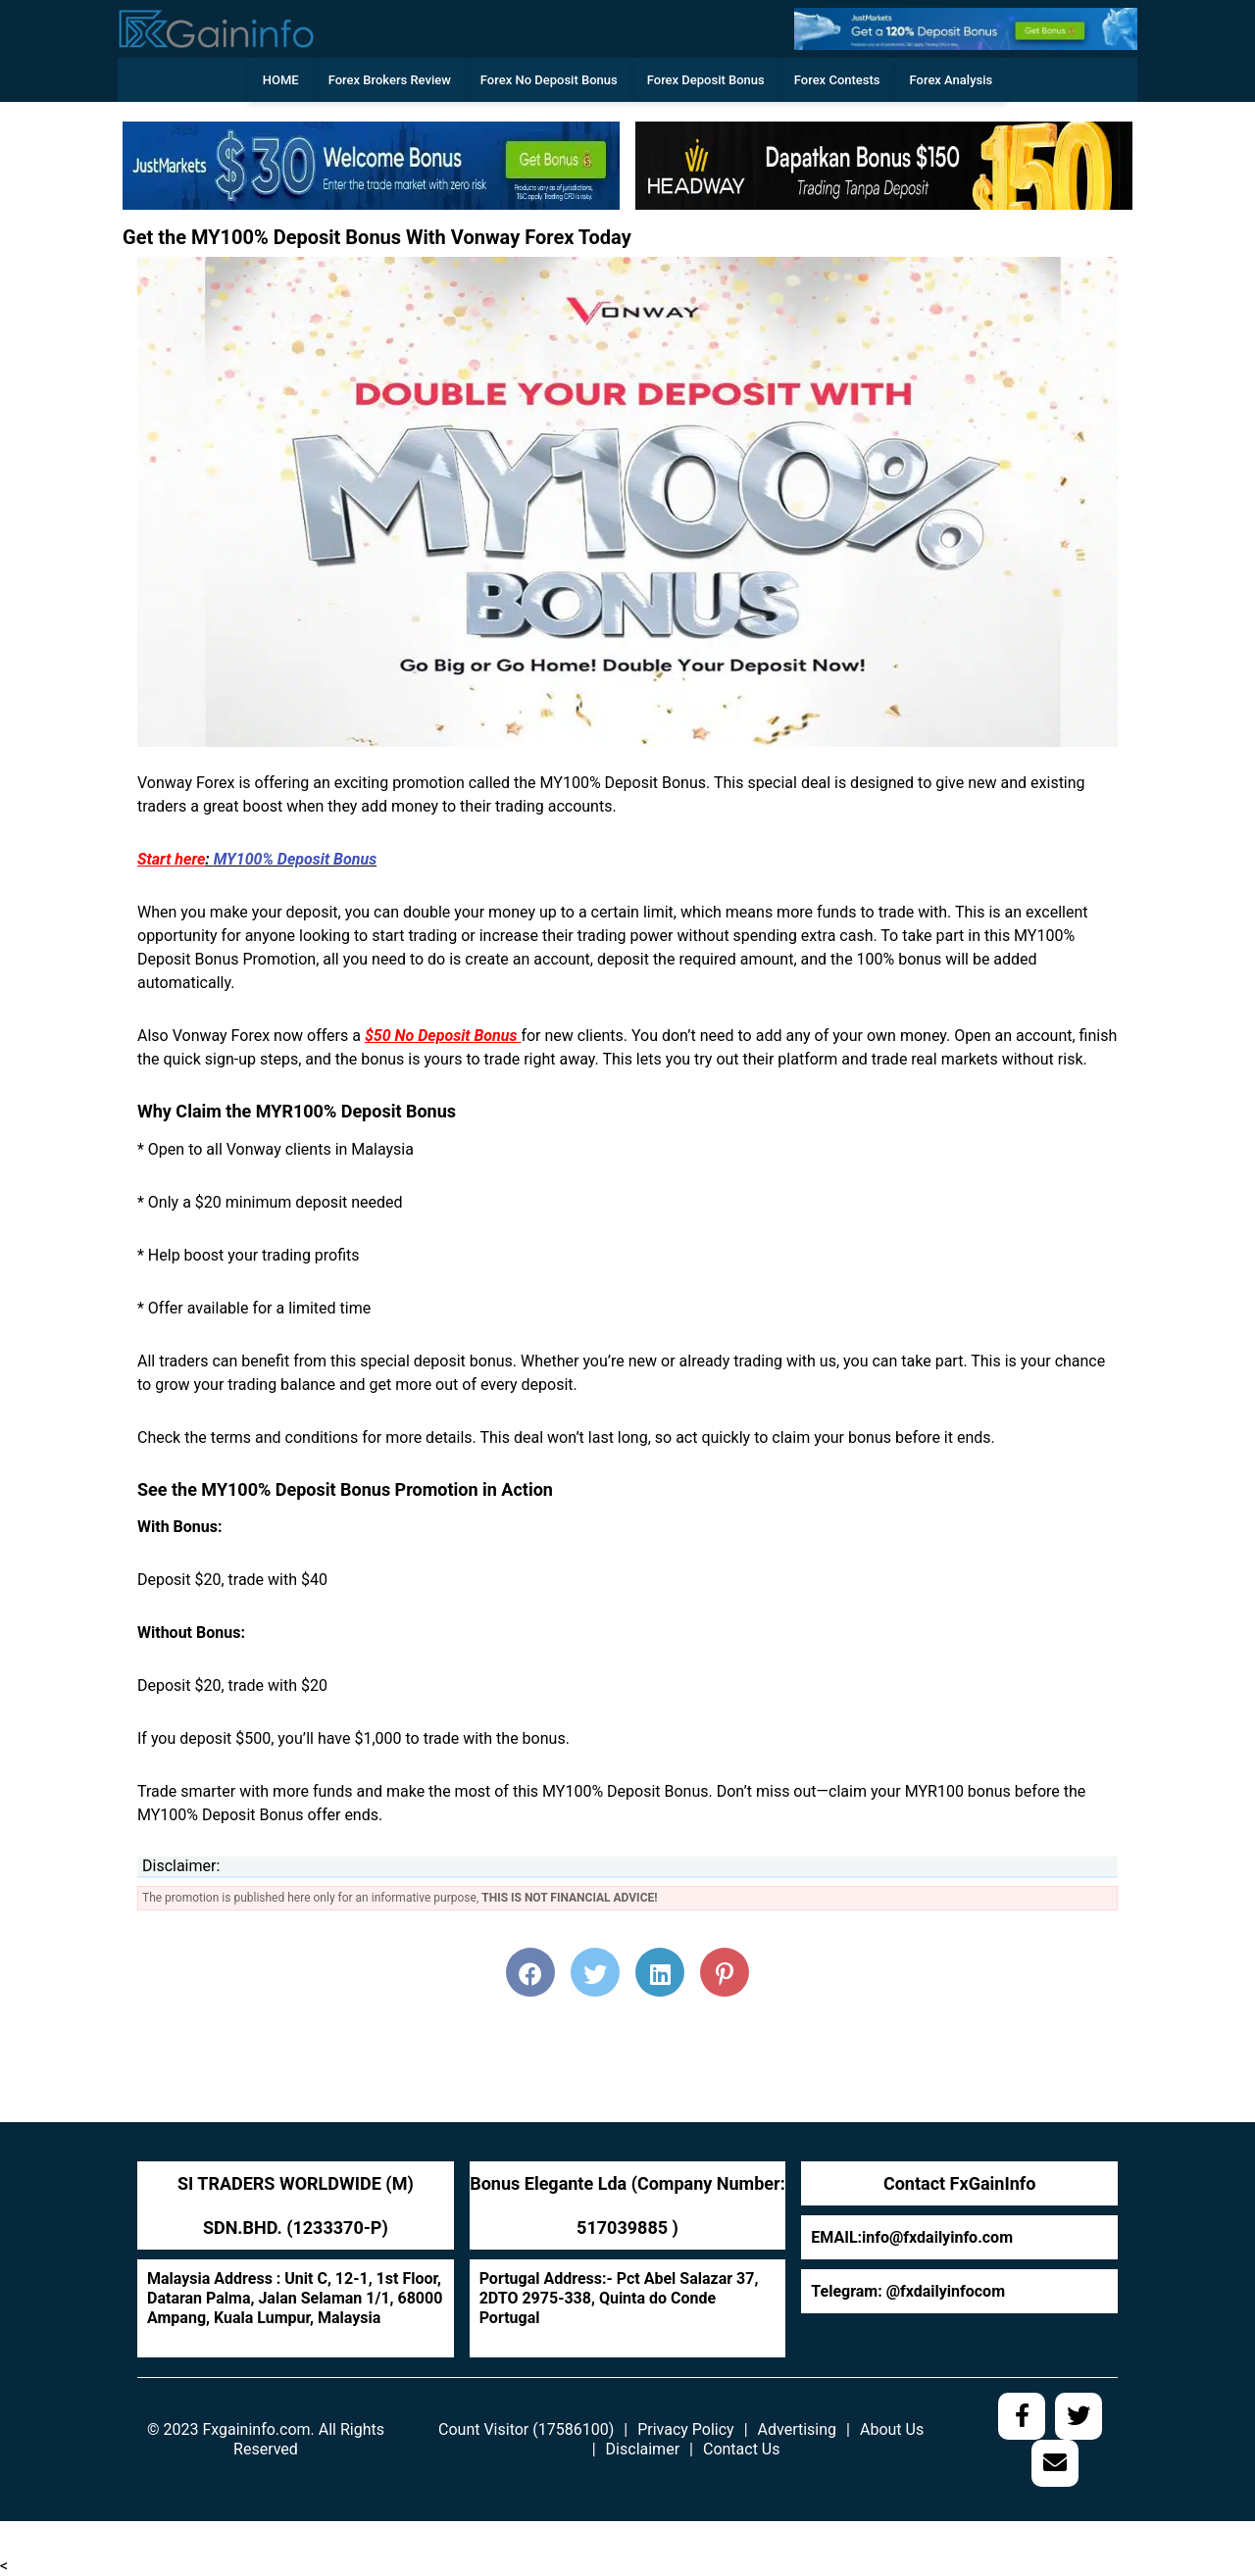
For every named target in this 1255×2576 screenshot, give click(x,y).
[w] (371, 165)
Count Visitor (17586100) (526, 2429)
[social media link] (1021, 2416)
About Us (892, 2429)
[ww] (965, 28)
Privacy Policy (685, 2429)
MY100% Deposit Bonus (295, 859)
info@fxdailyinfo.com (937, 2237)
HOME (281, 80)
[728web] (883, 165)
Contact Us (741, 2449)
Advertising (797, 2429)
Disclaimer (642, 2449)
